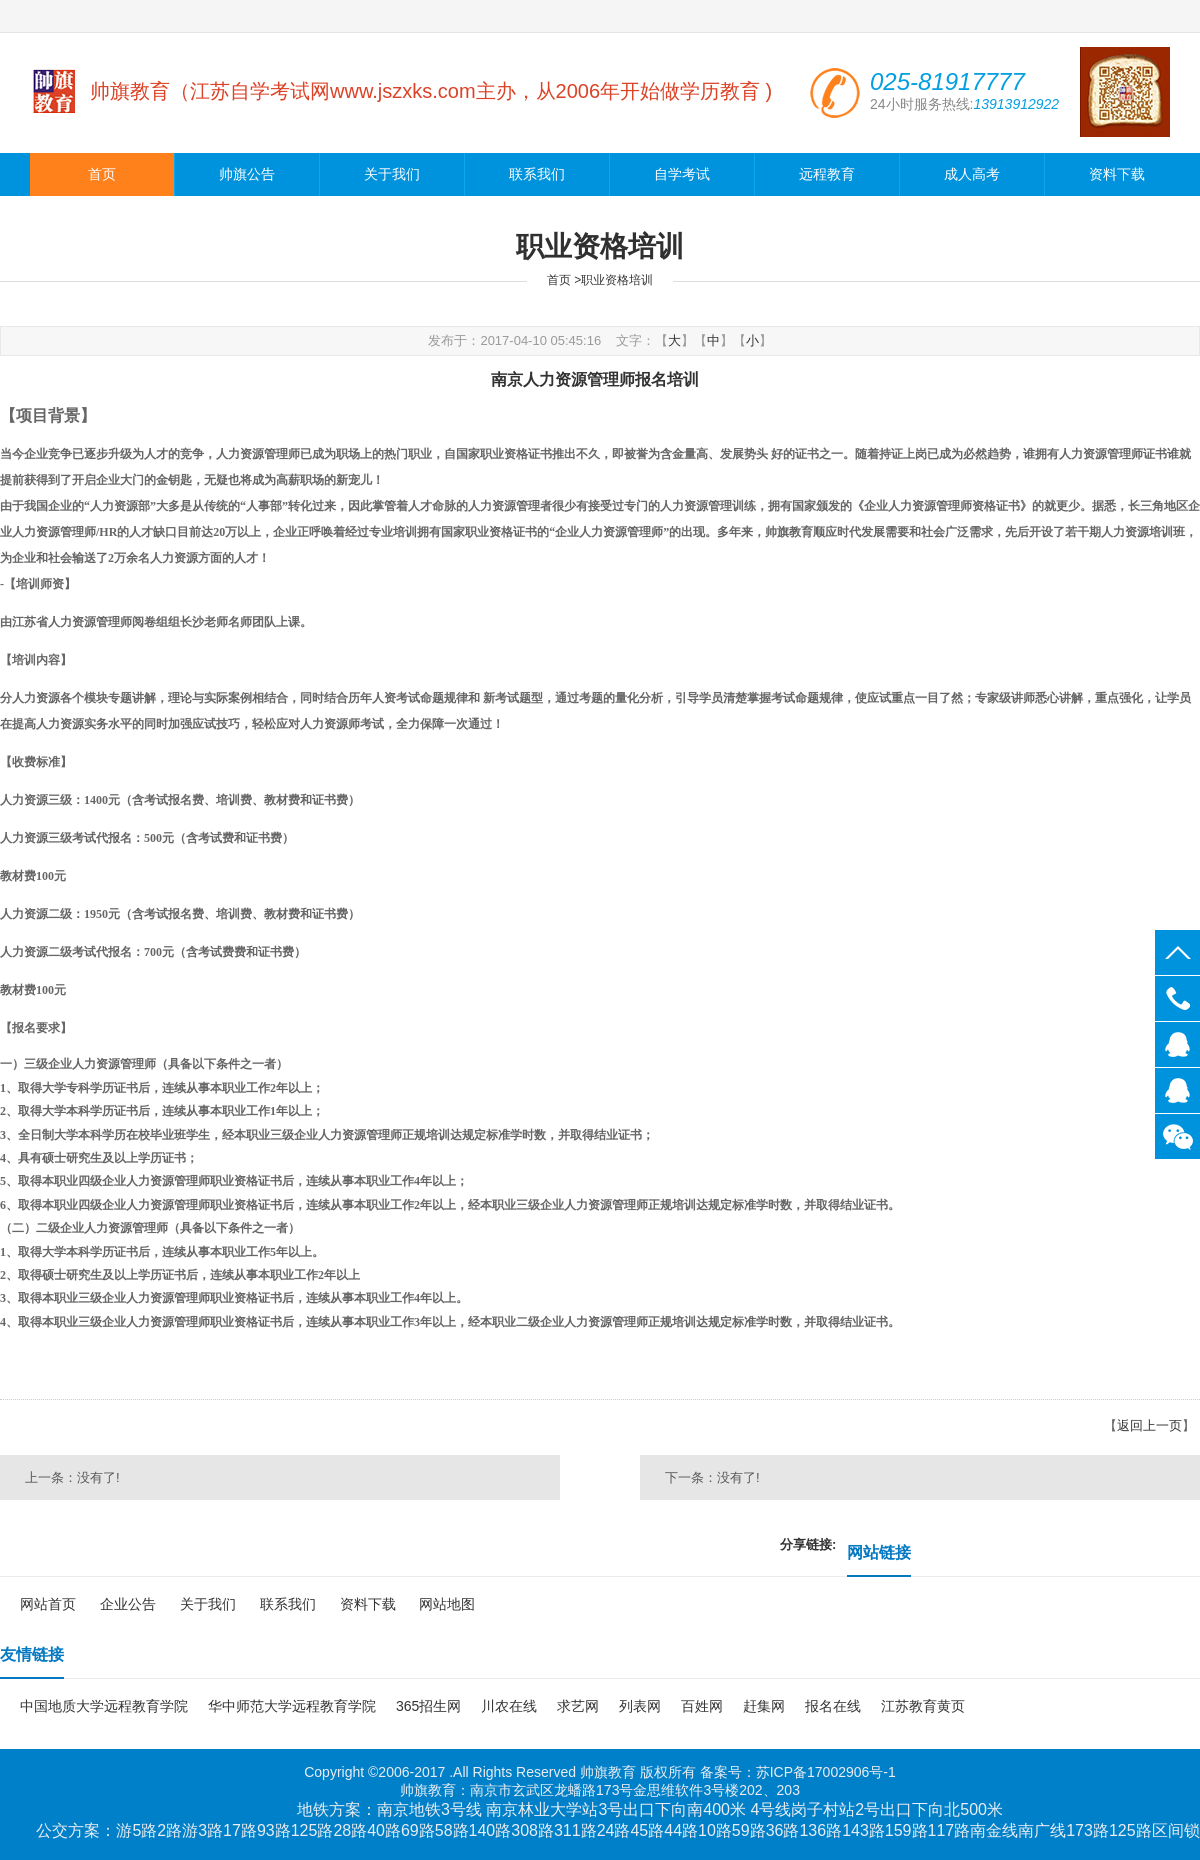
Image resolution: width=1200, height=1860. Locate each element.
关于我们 (392, 174)
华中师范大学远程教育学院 (292, 1706)
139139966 (1177, 1090)
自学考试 (682, 174)
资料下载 (1117, 174)
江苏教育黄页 (923, 1706)
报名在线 (833, 1706)
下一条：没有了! (712, 1477)
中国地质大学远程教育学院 (104, 1706)
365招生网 (428, 1706)
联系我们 (537, 174)
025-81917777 (1177, 998)
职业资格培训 (617, 280)
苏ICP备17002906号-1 (826, 1772)
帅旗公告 (247, 174)
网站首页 (48, 1604)
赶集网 (764, 1706)
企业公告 (128, 1604)
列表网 (640, 1706)
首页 (102, 174)
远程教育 (827, 174)
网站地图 (447, 1604)
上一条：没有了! (72, 1477)
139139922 (1177, 1044)
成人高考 (972, 174)
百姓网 (702, 1706)
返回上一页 (1149, 1425)
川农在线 (509, 1706)
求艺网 (578, 1706)
